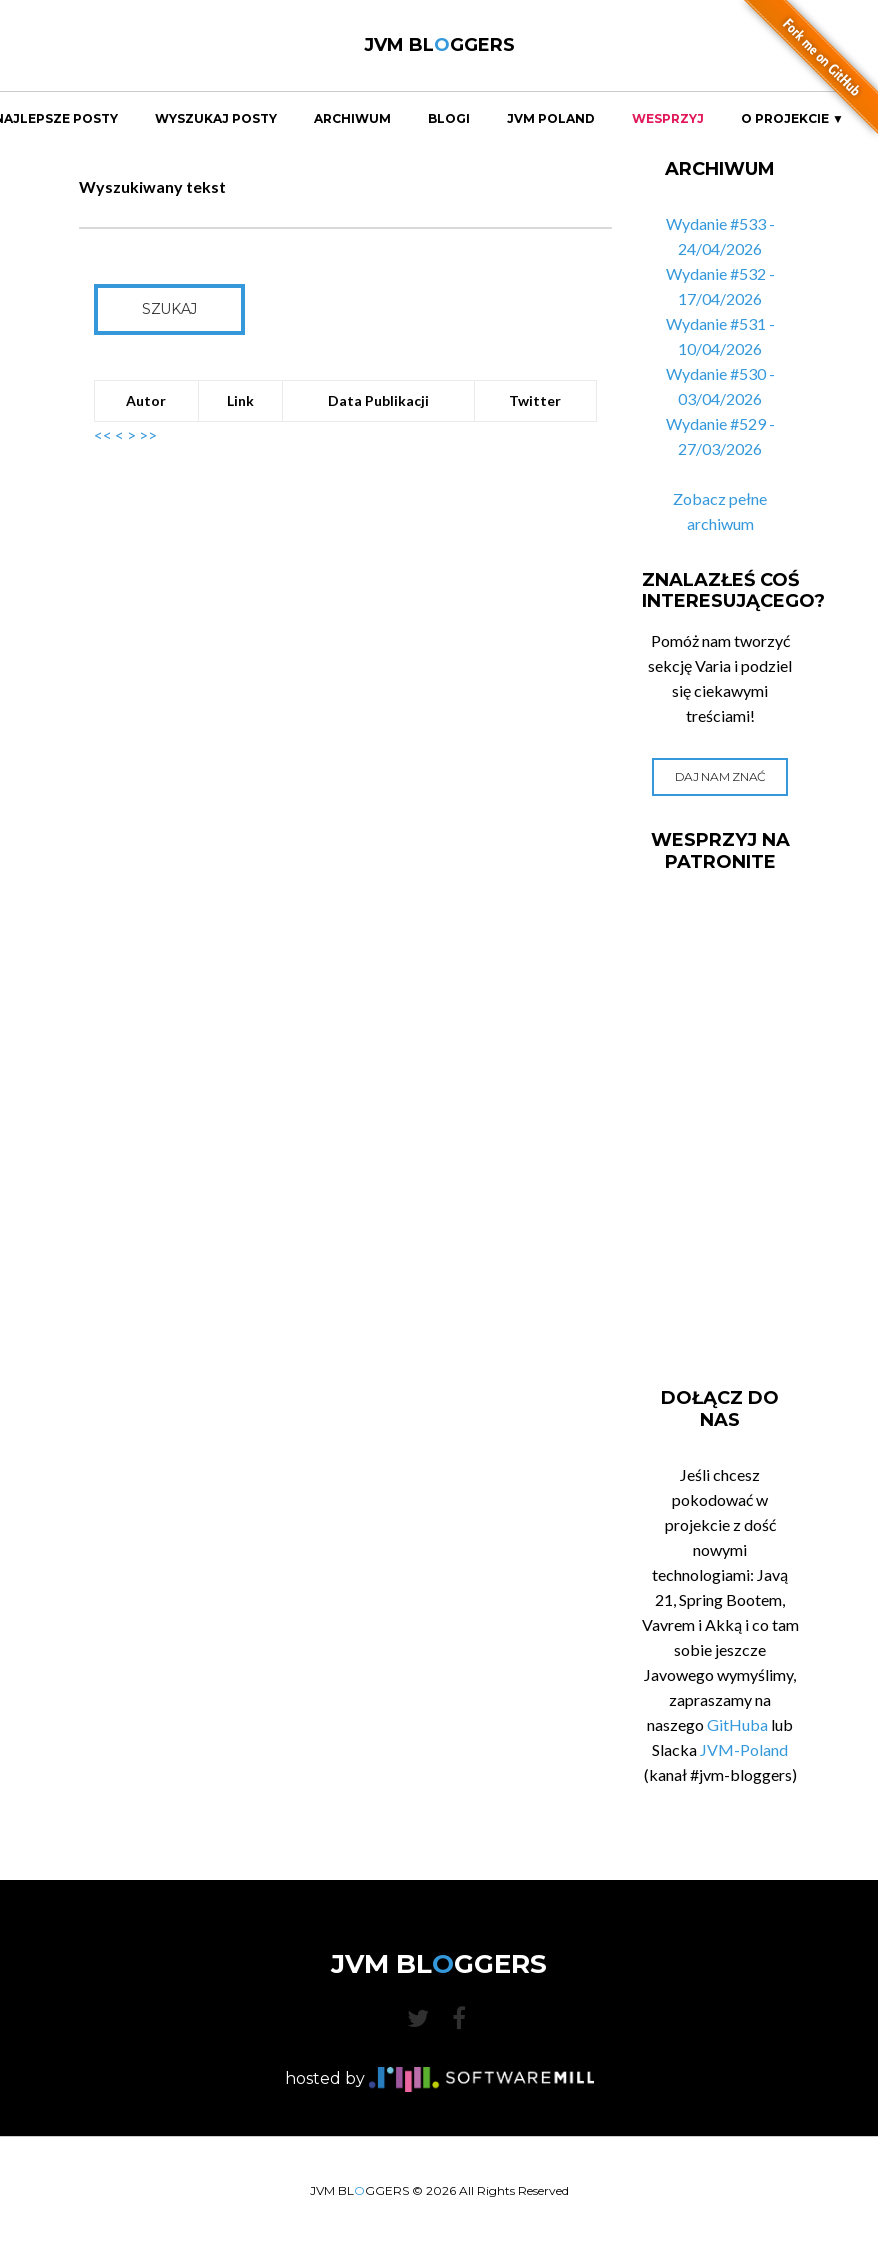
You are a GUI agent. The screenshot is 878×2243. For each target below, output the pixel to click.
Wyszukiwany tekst (152, 186)
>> (148, 434)
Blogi (449, 119)
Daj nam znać (720, 776)
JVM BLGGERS (439, 45)
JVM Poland (551, 119)
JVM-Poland (744, 1749)
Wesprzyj (668, 119)
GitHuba (737, 1724)
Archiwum (352, 119)
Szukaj (169, 309)
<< (103, 434)
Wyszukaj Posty (216, 119)
